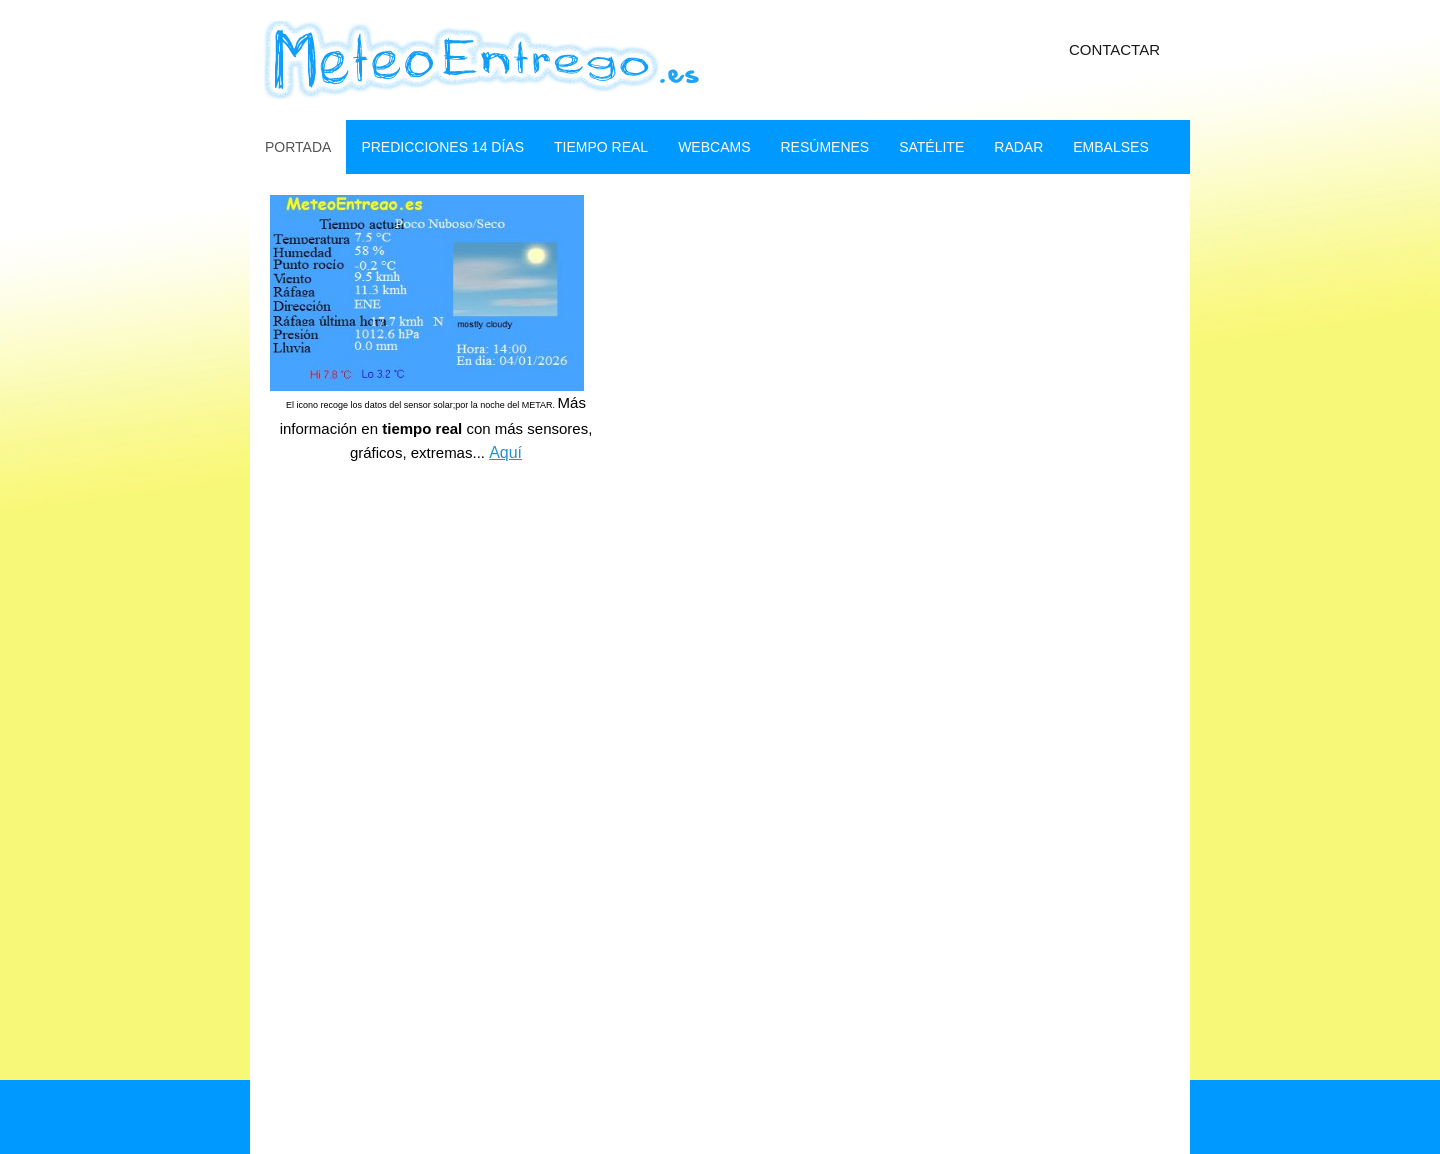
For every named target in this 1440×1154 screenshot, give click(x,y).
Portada (298, 147)
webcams (714, 147)
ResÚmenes (824, 147)
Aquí (505, 452)
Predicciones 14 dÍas (442, 147)
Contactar (1114, 49)
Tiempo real (601, 147)
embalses (1110, 147)
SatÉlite (931, 147)
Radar (1018, 147)
